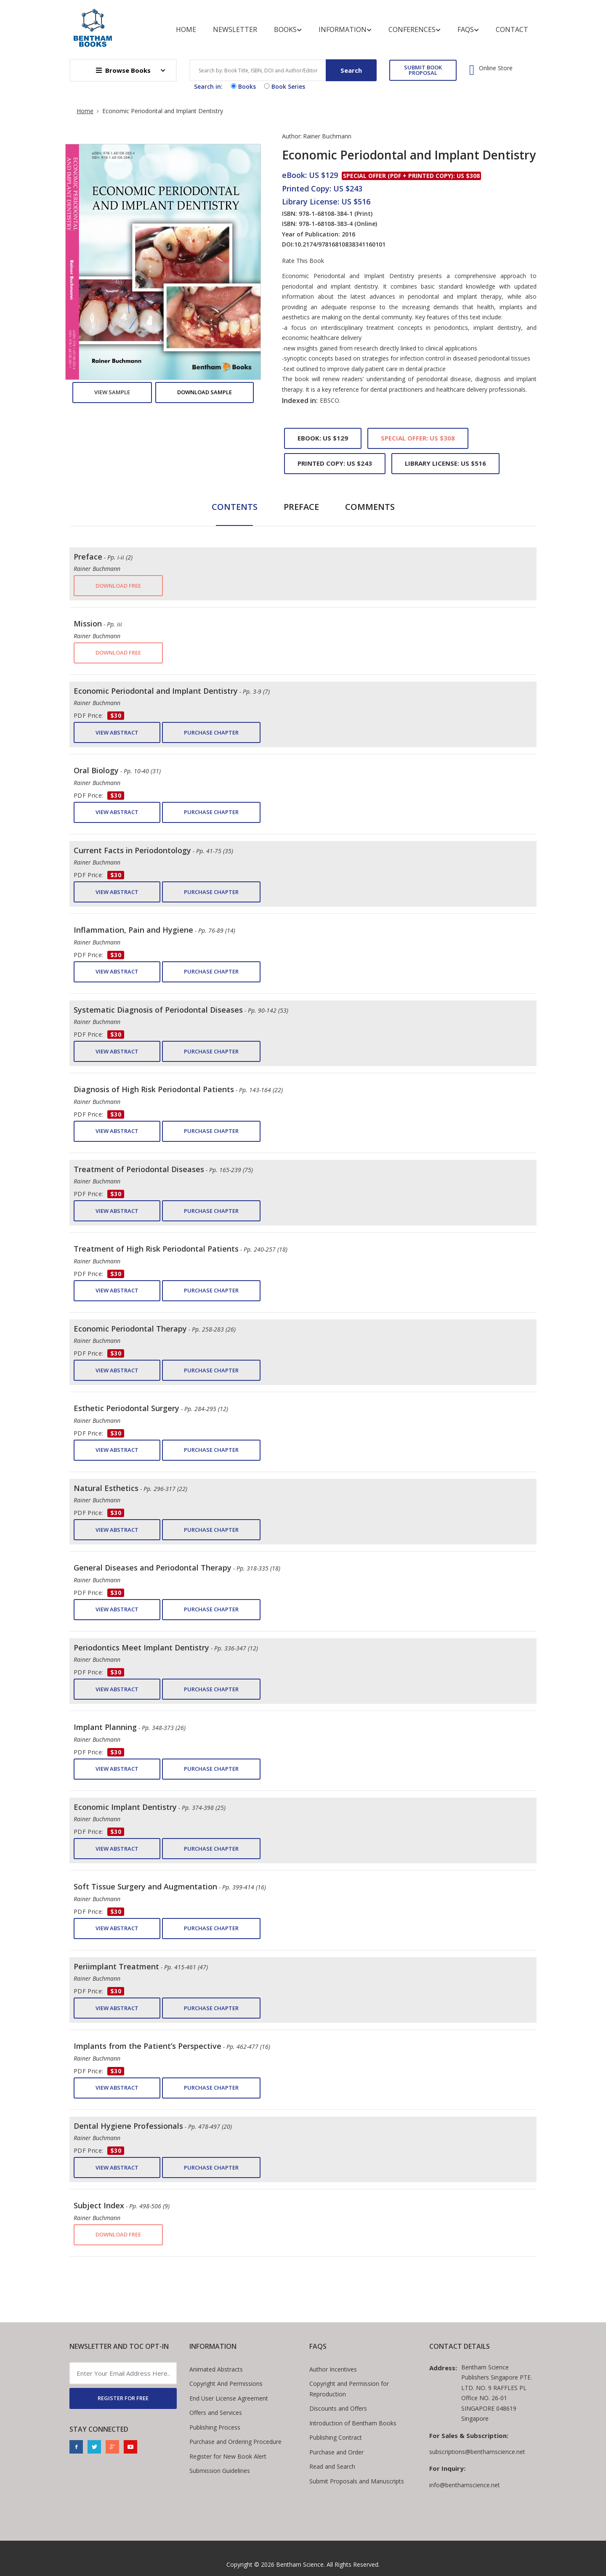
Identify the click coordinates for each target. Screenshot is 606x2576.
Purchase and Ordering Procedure (235, 2442)
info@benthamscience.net (464, 2485)
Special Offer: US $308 (418, 438)
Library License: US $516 (445, 463)
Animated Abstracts (216, 2369)
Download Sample (204, 392)
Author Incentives (333, 2369)
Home (186, 29)
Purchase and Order (336, 2452)
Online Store (496, 68)
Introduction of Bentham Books (352, 2423)
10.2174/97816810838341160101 (339, 244)
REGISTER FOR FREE (123, 2398)
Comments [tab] (370, 506)
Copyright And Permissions (226, 2384)
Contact (512, 29)
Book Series (283, 86)
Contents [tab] (235, 506)
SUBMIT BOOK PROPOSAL (423, 70)
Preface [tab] (301, 506)
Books (288, 29)
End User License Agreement (228, 2398)
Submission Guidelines (219, 2471)
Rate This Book (303, 261)
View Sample (112, 392)
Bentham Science (300, 2564)
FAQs (468, 29)
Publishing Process (214, 2427)
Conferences (414, 29)
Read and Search (332, 2466)
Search (351, 70)
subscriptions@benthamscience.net (477, 2452)
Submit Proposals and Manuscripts (356, 2481)
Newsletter (235, 29)
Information (345, 29)
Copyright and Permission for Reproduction (349, 2389)
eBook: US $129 (323, 438)
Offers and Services (215, 2413)
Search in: (208, 86)
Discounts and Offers (338, 2408)
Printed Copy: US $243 (335, 463)
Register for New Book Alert (227, 2456)
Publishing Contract (335, 2437)
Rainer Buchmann (327, 136)
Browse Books (123, 70)
